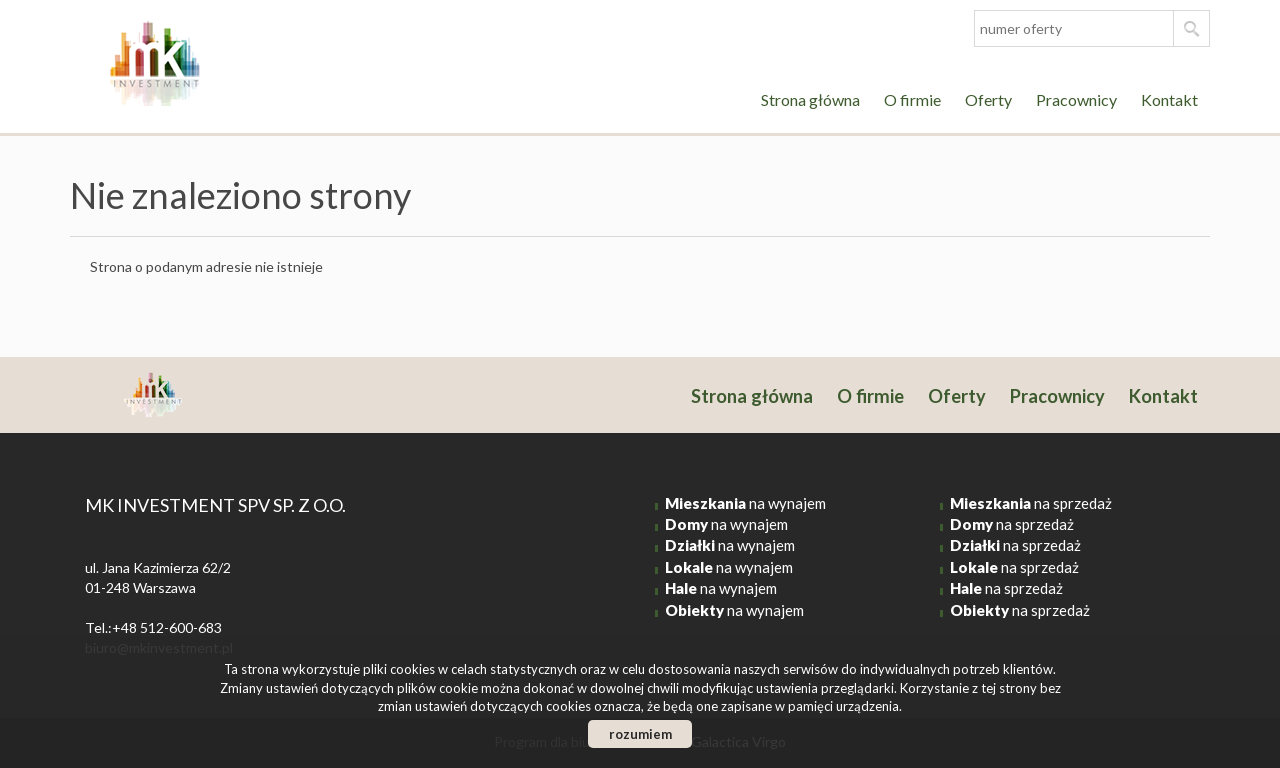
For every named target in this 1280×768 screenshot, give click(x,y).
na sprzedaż (1031, 503)
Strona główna (810, 99)
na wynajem (745, 503)
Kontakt (1169, 99)
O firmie (912, 99)
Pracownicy (1076, 99)
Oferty (988, 99)
